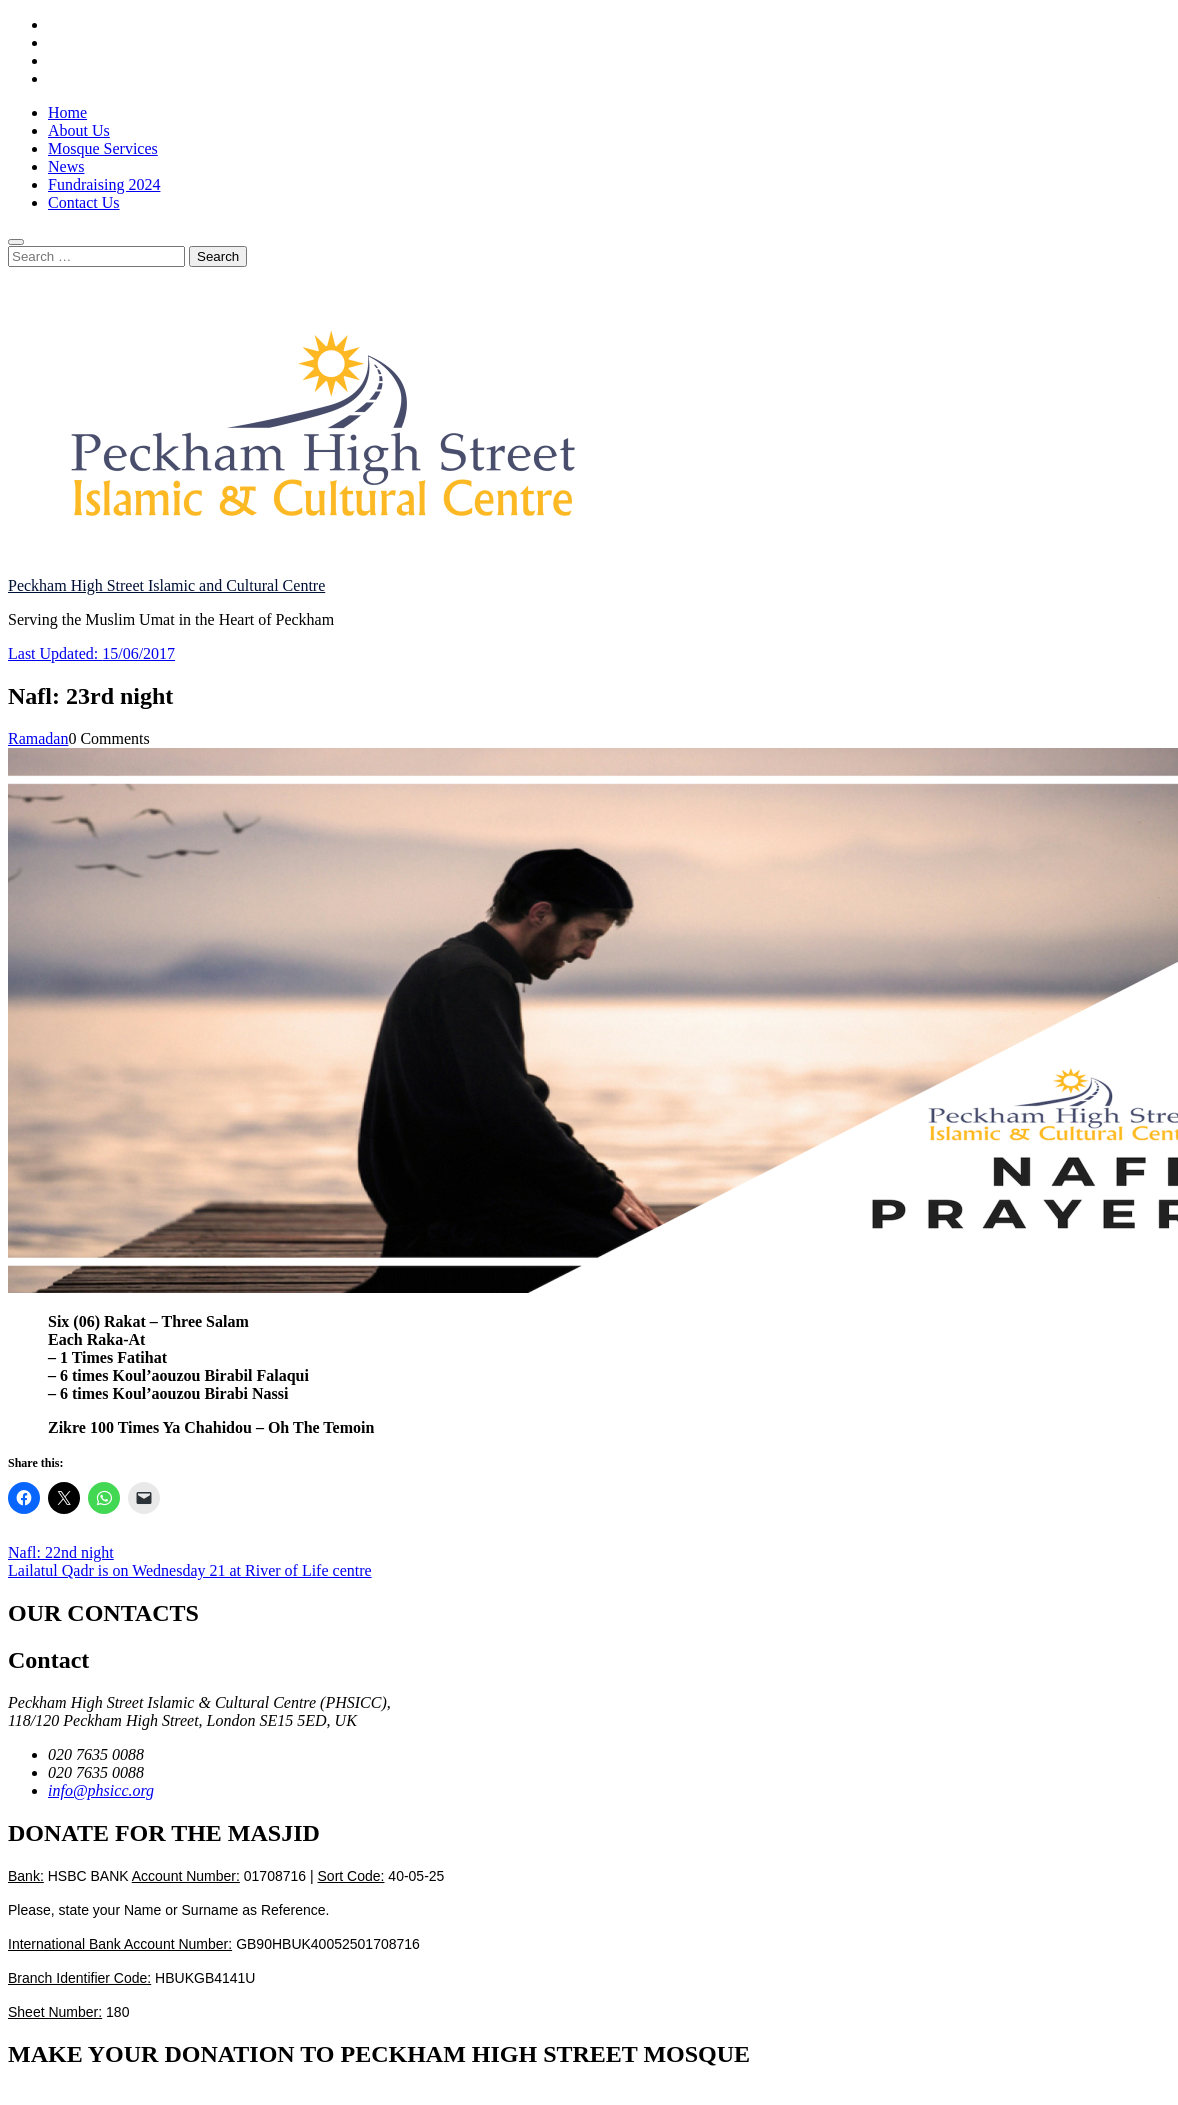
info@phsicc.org (101, 1790)
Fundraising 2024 (104, 184)
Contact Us (84, 202)
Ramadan (38, 738)
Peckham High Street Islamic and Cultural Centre (166, 585)
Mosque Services (103, 148)
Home (67, 112)
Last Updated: (91, 653)
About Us (79, 130)
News (66, 166)
